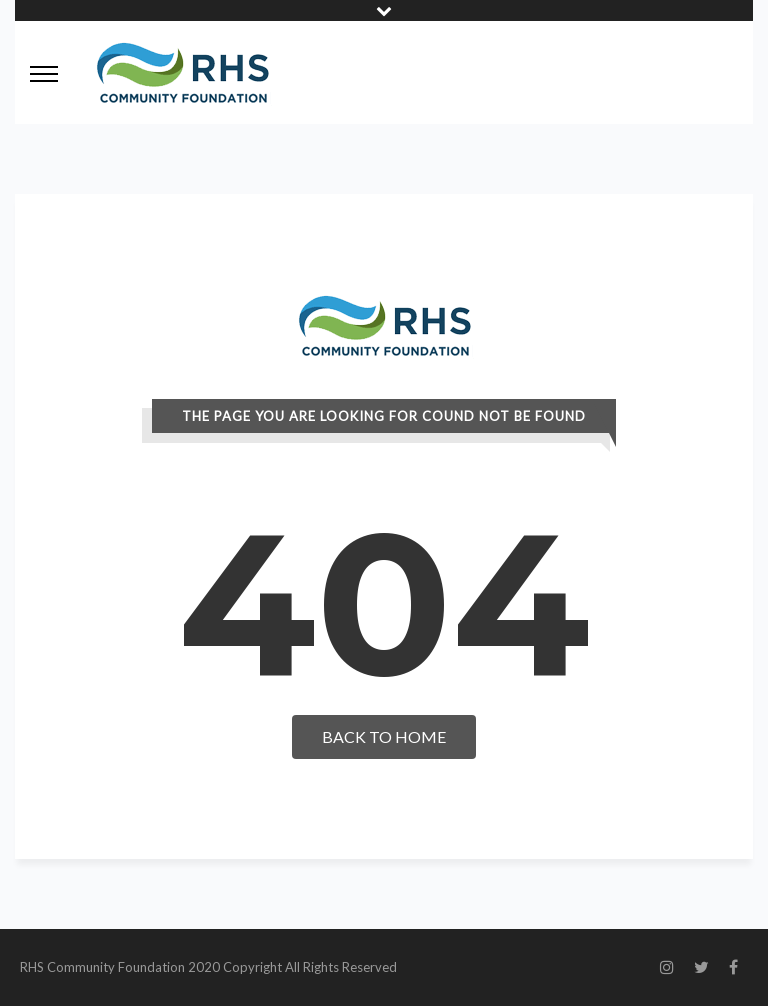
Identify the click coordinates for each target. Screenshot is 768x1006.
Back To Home (384, 736)
